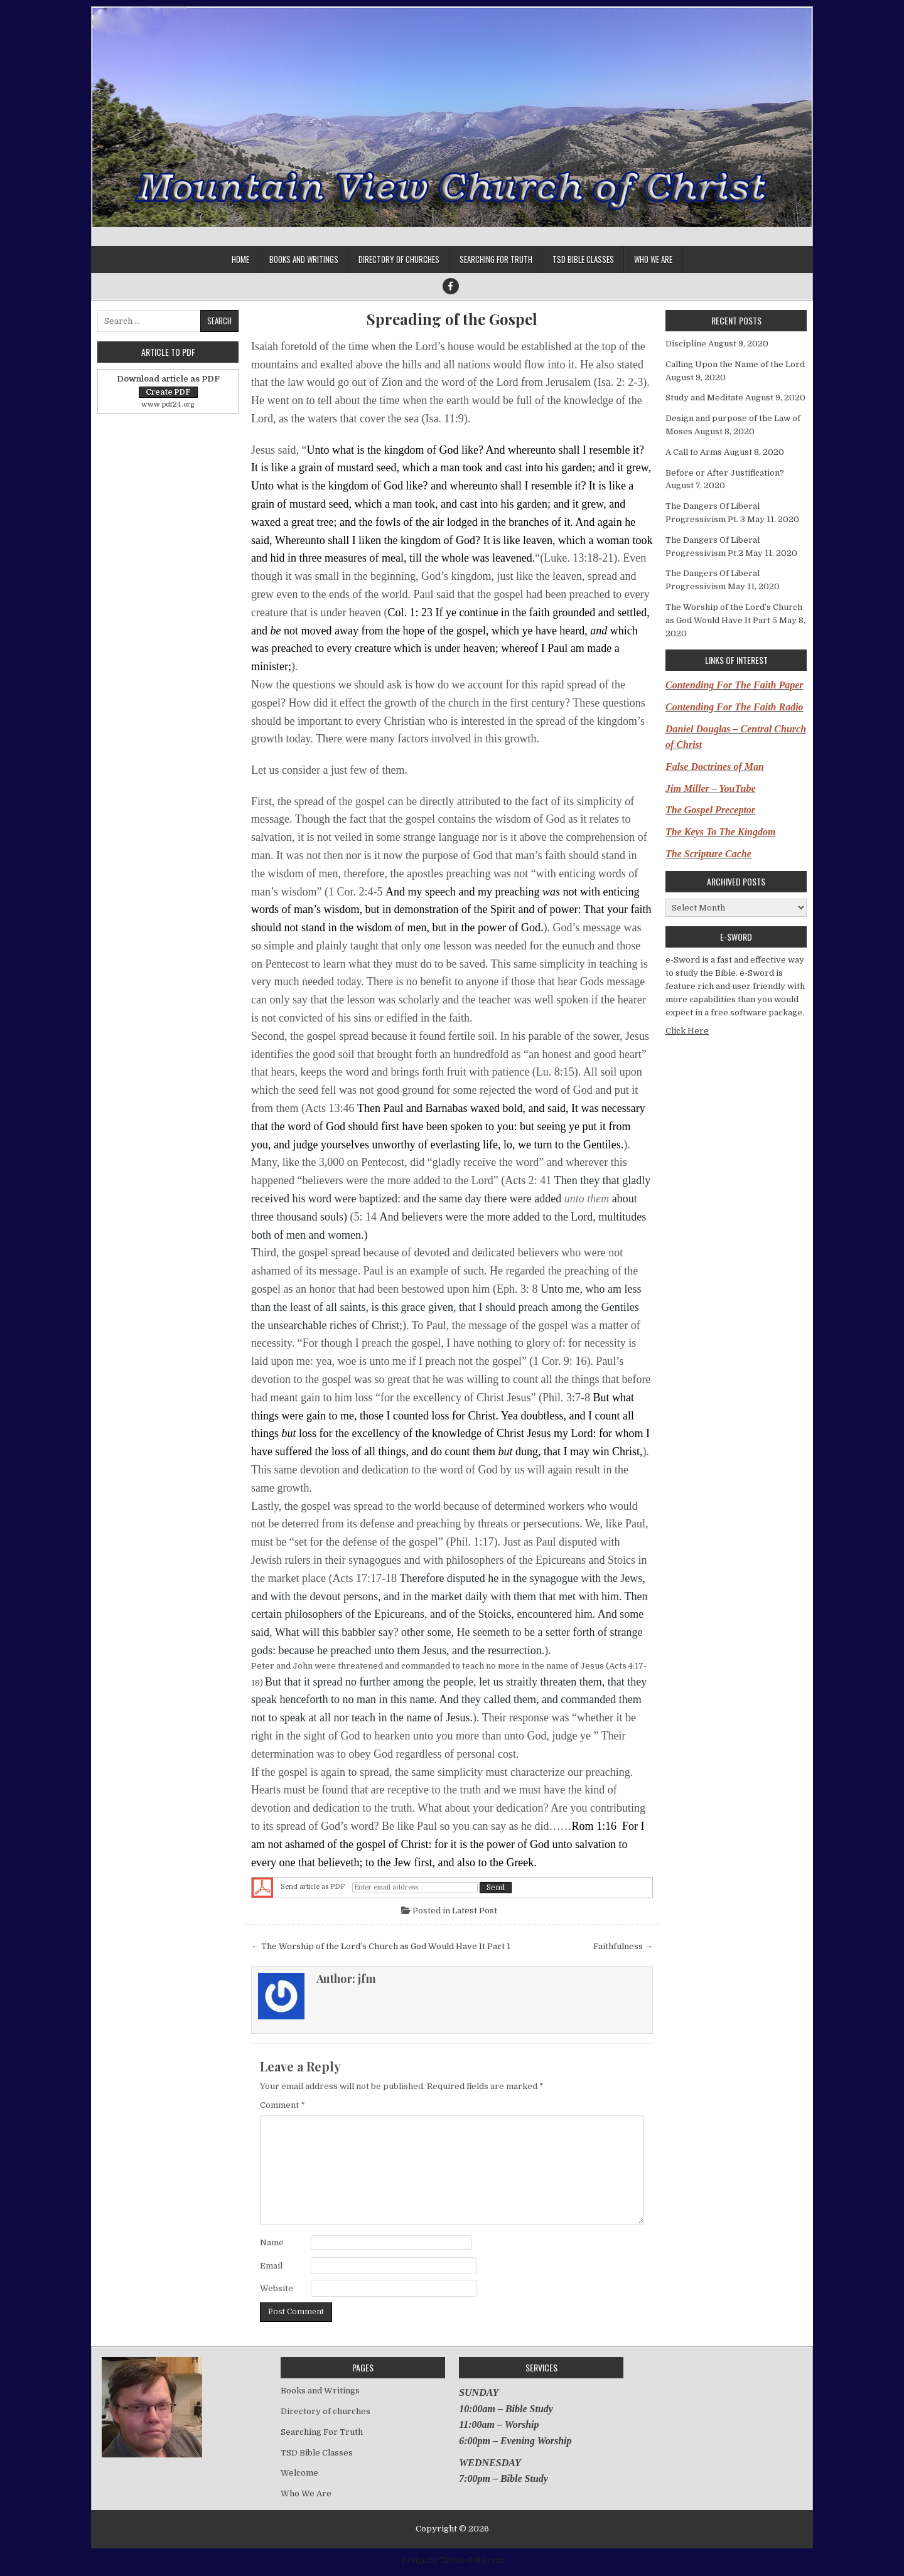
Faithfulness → (623, 1946)
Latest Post (474, 1910)
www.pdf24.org (168, 404)
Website (276, 2288)
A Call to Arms (693, 452)
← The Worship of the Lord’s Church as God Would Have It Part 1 (380, 1946)
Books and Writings (303, 259)
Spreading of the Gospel (452, 319)
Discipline (685, 343)
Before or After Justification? (724, 473)
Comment (282, 2105)
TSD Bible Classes (583, 259)
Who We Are (653, 259)
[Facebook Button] (451, 286)
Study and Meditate (704, 397)
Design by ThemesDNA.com (452, 2560)
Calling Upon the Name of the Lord (735, 364)
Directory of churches (398, 259)
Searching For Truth (496, 259)
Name (272, 2242)
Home (240, 259)
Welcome (299, 2472)
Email (271, 2265)
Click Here (687, 1030)
